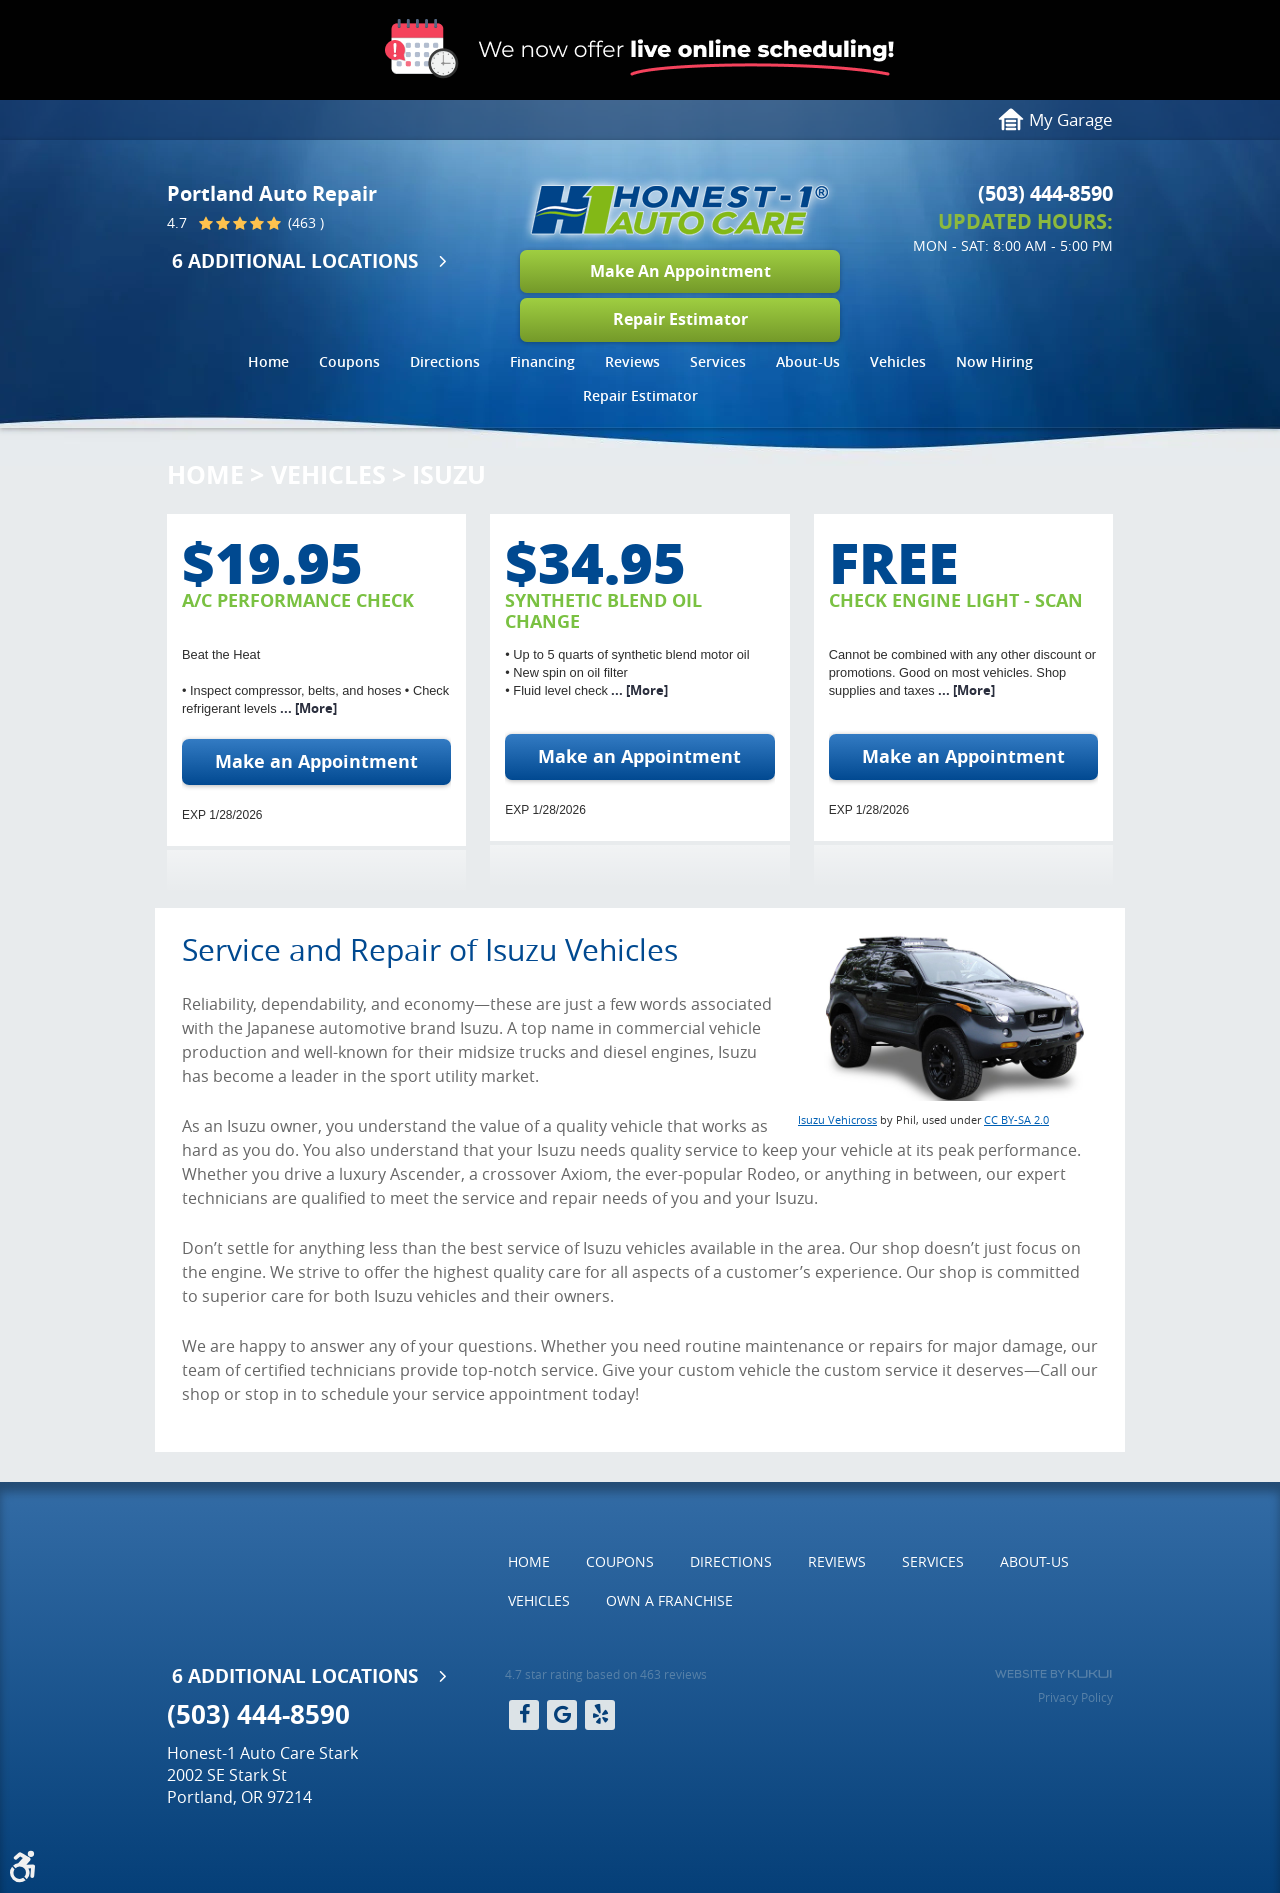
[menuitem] (268, 364)
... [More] (307, 708)
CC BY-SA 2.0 (1016, 1119)
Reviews (632, 361)
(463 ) (304, 224)
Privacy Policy (1075, 1697)
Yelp (600, 1715)
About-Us (808, 361)
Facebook (524, 1715)
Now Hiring (994, 361)
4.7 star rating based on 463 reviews (606, 1674)
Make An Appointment (680, 271)
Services (718, 361)
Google (562, 1715)
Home (268, 361)
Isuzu (449, 474)
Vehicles (898, 361)
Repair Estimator (680, 319)
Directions (445, 361)
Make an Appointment (316, 761)
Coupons (349, 361)
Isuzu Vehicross (837, 1119)
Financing (542, 361)
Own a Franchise (669, 1600)
